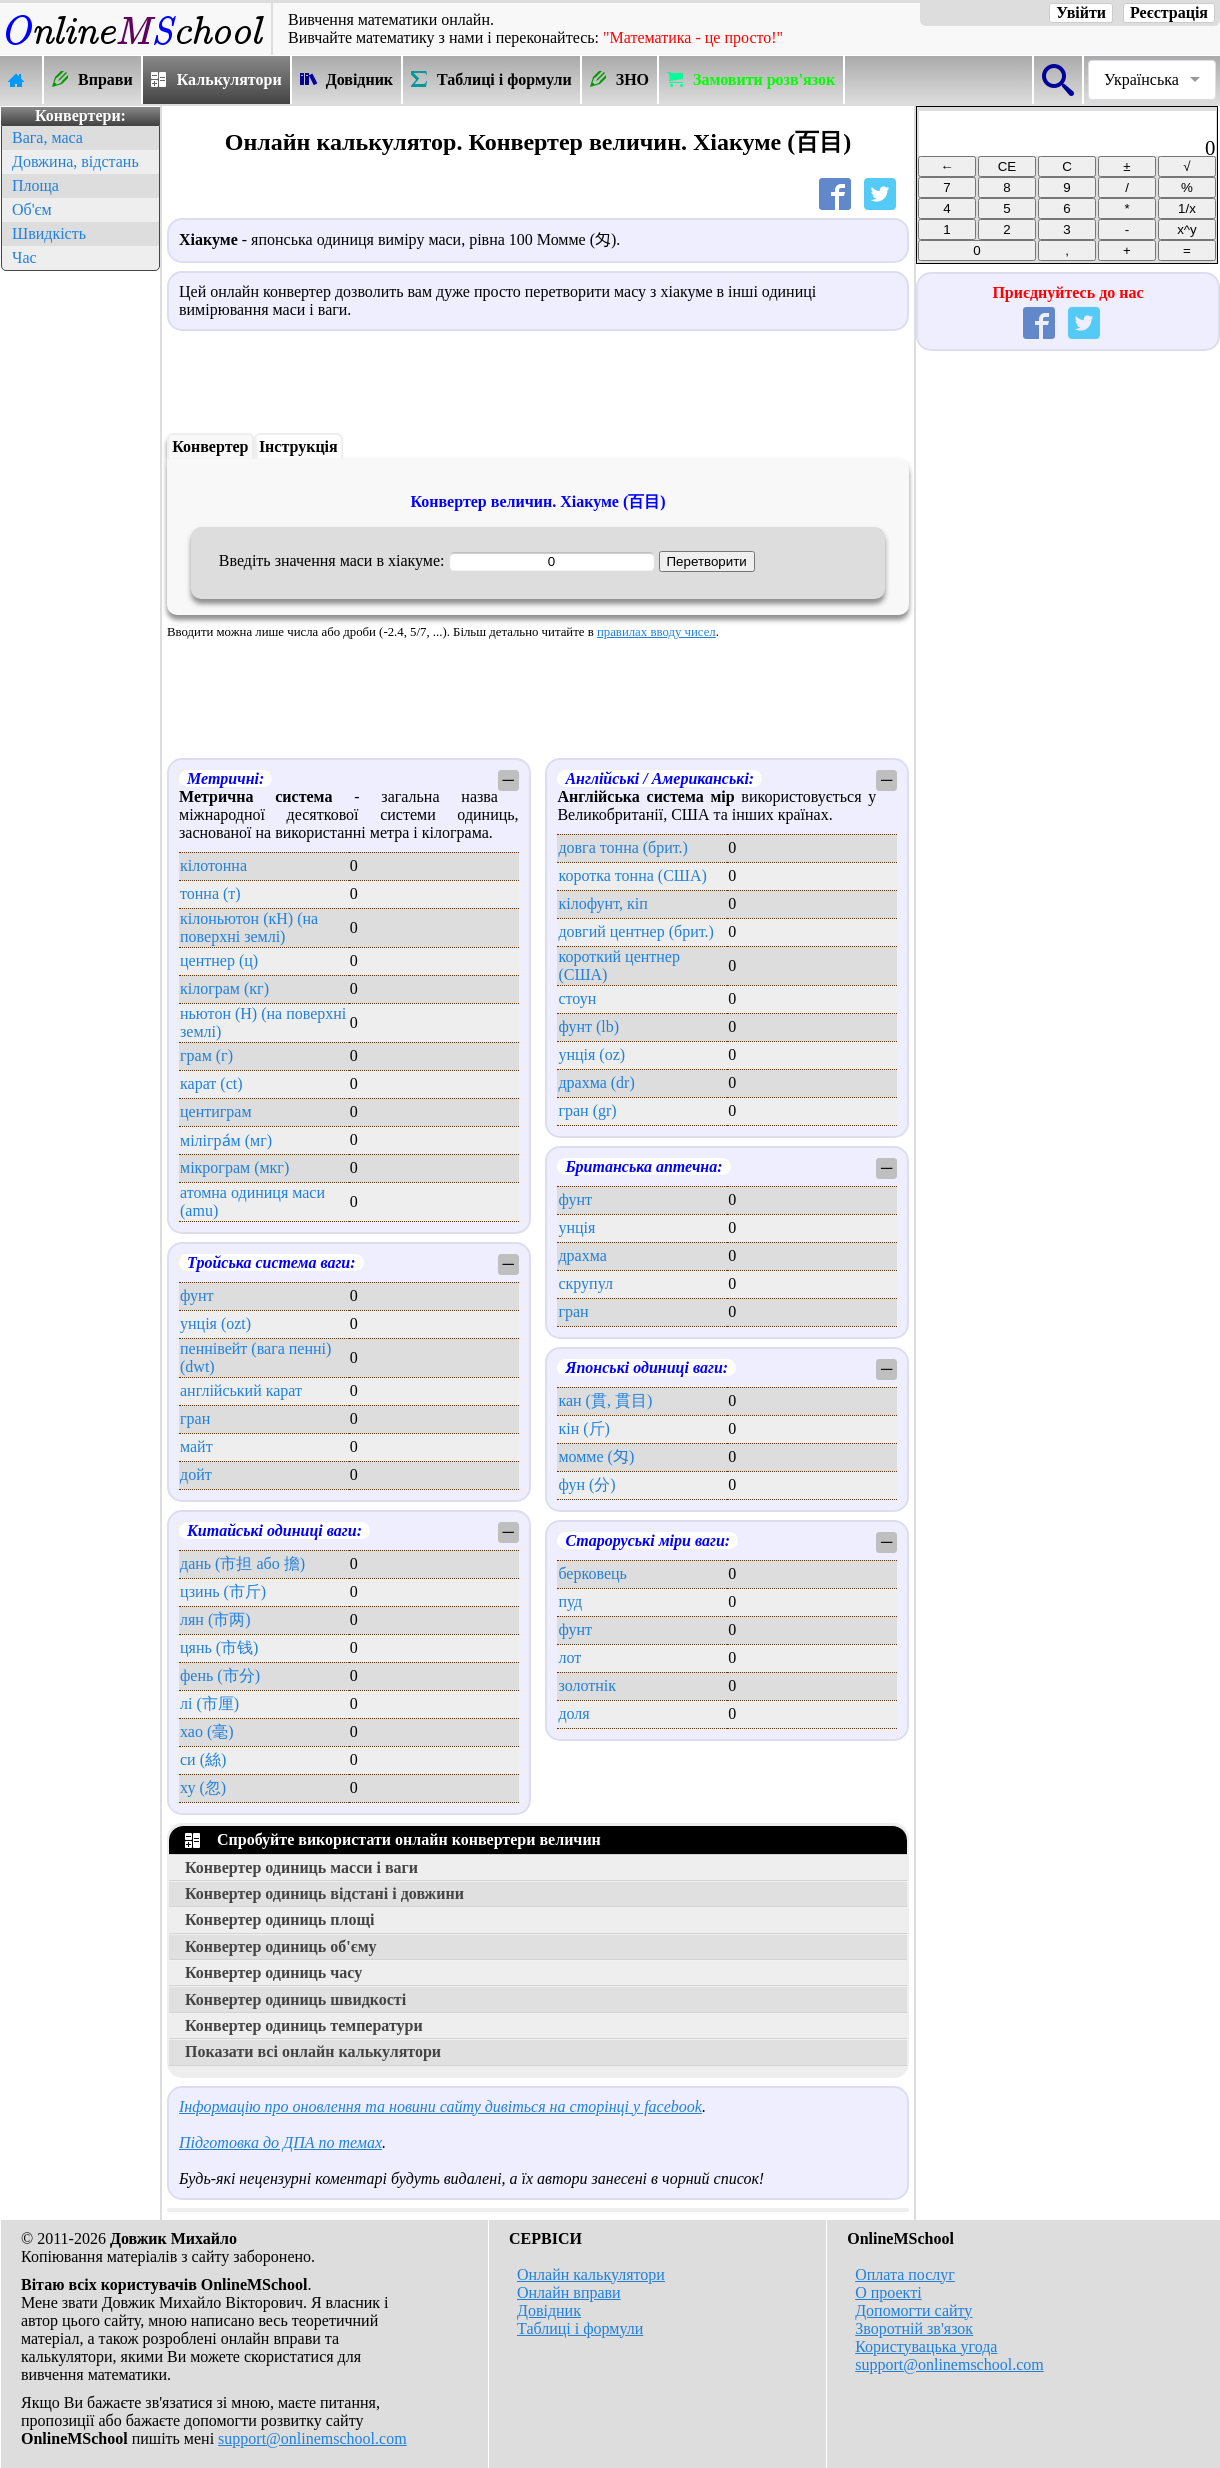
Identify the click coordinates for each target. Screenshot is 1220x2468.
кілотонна (213, 865)
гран (195, 1418)
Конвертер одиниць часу (273, 1972)
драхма (582, 1255)
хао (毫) (207, 1731)
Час (24, 257)
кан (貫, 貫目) (605, 1400)
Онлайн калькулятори (591, 2274)
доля (573, 1713)
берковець (592, 1573)
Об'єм (32, 209)
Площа (35, 185)
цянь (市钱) (219, 1647)
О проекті (888, 2292)
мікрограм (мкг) (234, 1167)
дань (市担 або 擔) (242, 1563)
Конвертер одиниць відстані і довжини (324, 1893)
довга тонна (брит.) (623, 847)
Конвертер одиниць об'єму (281, 1946)
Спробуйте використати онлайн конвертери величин (393, 1839)
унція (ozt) (215, 1323)
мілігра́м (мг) (226, 1140)
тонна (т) (210, 893)
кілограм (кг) (224, 988)
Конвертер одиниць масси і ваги (301, 1867)
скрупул (585, 1283)
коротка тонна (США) (632, 875)
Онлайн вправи (569, 2292)
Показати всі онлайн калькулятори (313, 2051)
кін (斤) (583, 1428)
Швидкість (49, 233)
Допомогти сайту (913, 2310)
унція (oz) (591, 1054)
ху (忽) (203, 1787)
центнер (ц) (219, 960)
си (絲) (203, 1759)
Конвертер (210, 446)
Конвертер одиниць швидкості (295, 1999)
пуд (570, 1601)
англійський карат (241, 1390)
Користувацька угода (926, 2346)
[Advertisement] (80, 576)
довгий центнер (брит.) (635, 931)
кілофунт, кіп (602, 903)
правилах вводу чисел (656, 632)
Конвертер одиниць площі (279, 1919)
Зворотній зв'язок (914, 2328)
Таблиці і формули (580, 2328)
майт (196, 1446)
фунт (197, 1295)
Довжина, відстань (75, 161)
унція (576, 1227)
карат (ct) (211, 1083)
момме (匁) (596, 1456)
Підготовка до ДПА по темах (280, 2142)
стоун (577, 998)
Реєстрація (1169, 12)
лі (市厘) (209, 1703)
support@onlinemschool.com (312, 2438)
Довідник (549, 2310)
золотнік (587, 1685)
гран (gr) (587, 1110)
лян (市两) (215, 1619)
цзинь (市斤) (223, 1591)
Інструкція (298, 446)
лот (569, 1657)
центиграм (216, 1111)
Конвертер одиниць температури (304, 2025)
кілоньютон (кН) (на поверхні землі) (249, 927)
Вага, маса (47, 137)
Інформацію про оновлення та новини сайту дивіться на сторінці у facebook (440, 2106)
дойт (196, 1474)
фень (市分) (220, 1675)
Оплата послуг (905, 2274)
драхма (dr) (596, 1082)
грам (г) (206, 1055)
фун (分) (586, 1484)
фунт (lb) (588, 1026)
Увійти (1081, 12)
